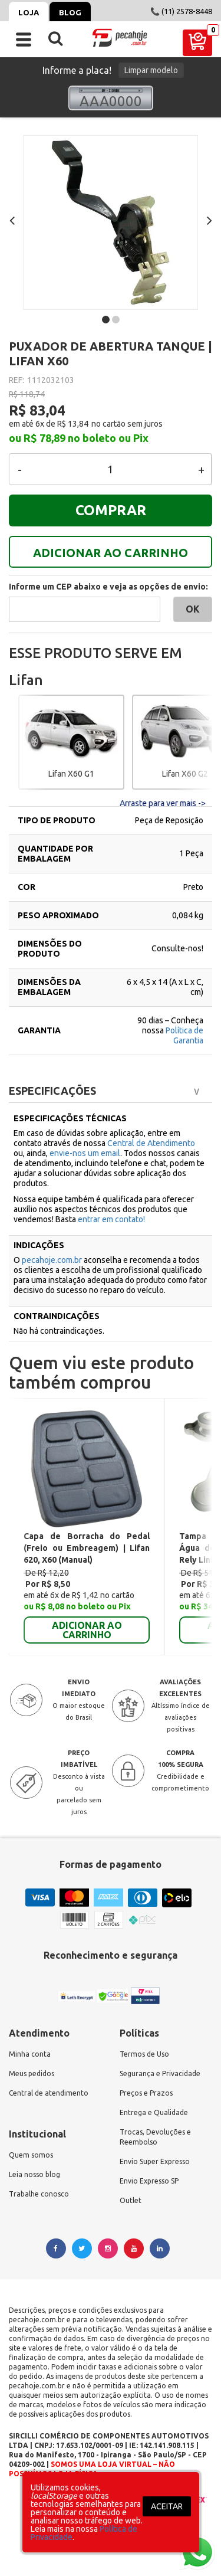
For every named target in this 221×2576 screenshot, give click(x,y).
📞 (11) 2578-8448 (181, 11)
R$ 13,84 (72, 423)
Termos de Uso (144, 2054)
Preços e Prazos (146, 2093)
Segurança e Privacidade (160, 2073)
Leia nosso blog (34, 2174)
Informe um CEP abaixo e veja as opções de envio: (108, 586)
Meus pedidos (31, 2073)
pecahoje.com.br (52, 1260)
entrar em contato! (111, 1219)
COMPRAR (110, 510)
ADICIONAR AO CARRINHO (110, 552)
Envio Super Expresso (155, 2161)
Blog (70, 12)
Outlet (130, 2200)
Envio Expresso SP (149, 2181)
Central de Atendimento (151, 1143)
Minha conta (30, 2054)
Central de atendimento (48, 2093)
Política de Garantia (184, 1035)
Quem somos (31, 2155)
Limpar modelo (151, 70)
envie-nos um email (85, 1153)
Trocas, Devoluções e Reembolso (155, 2137)
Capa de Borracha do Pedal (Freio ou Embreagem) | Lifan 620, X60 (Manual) (87, 1547)
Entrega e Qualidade (154, 2112)
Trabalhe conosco (39, 2194)
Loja (28, 12)
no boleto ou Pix (108, 438)
